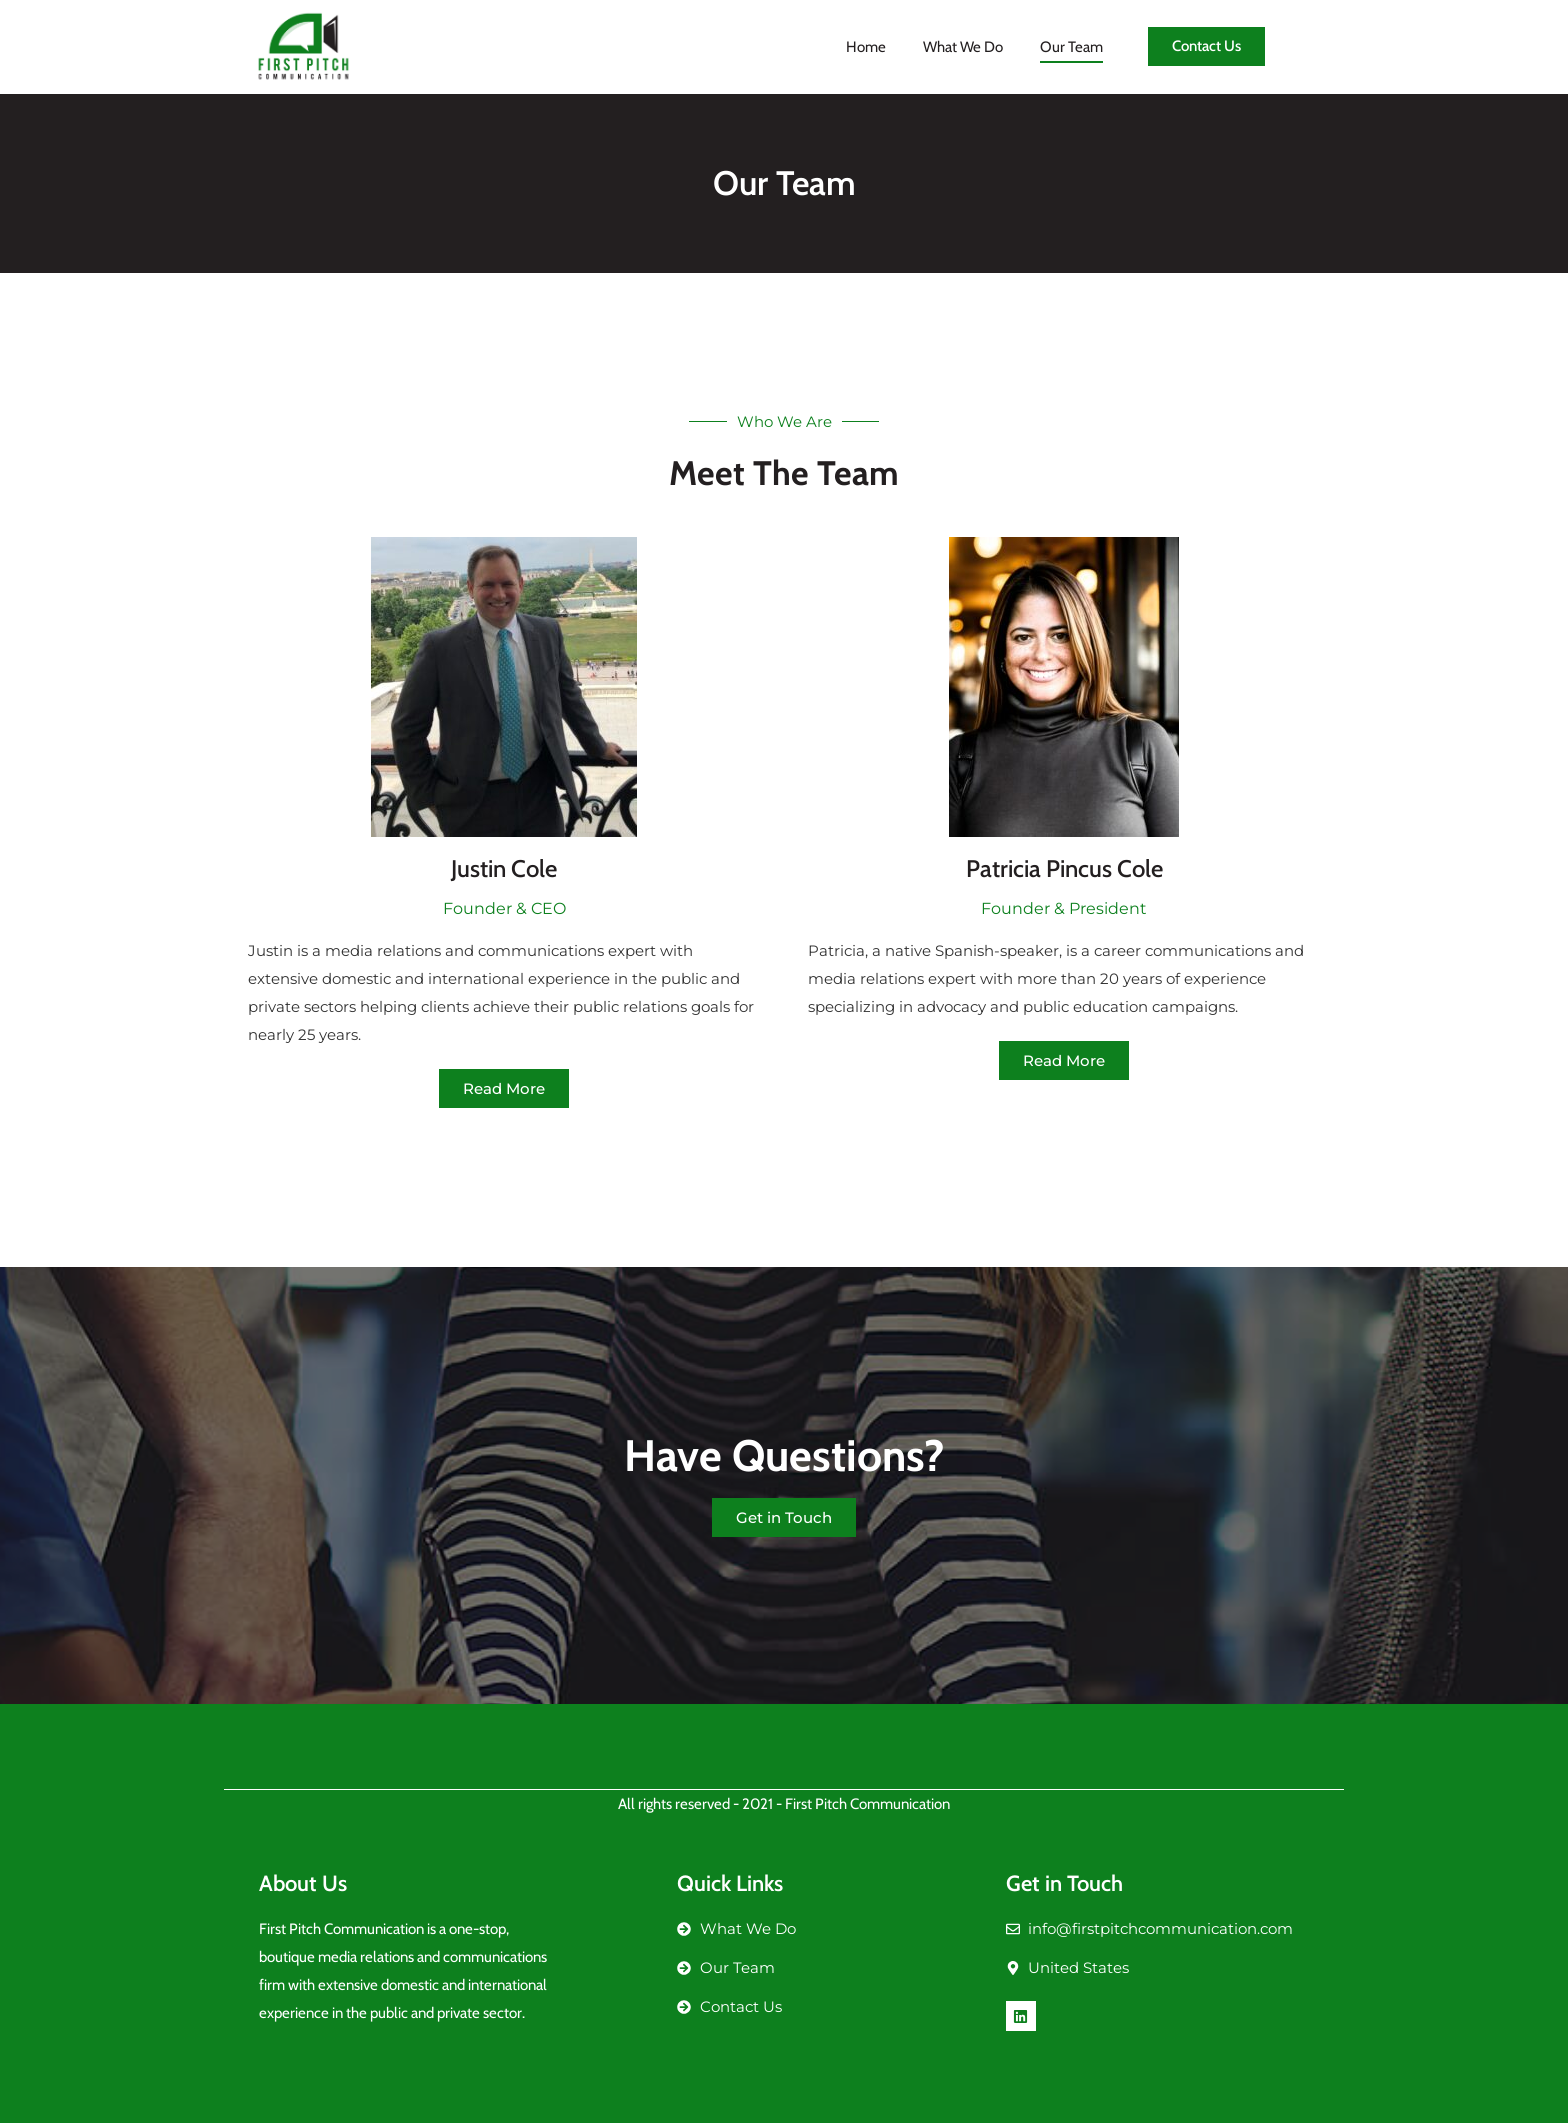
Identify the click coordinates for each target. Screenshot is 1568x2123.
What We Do (963, 47)
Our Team (1071, 47)
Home (866, 47)
